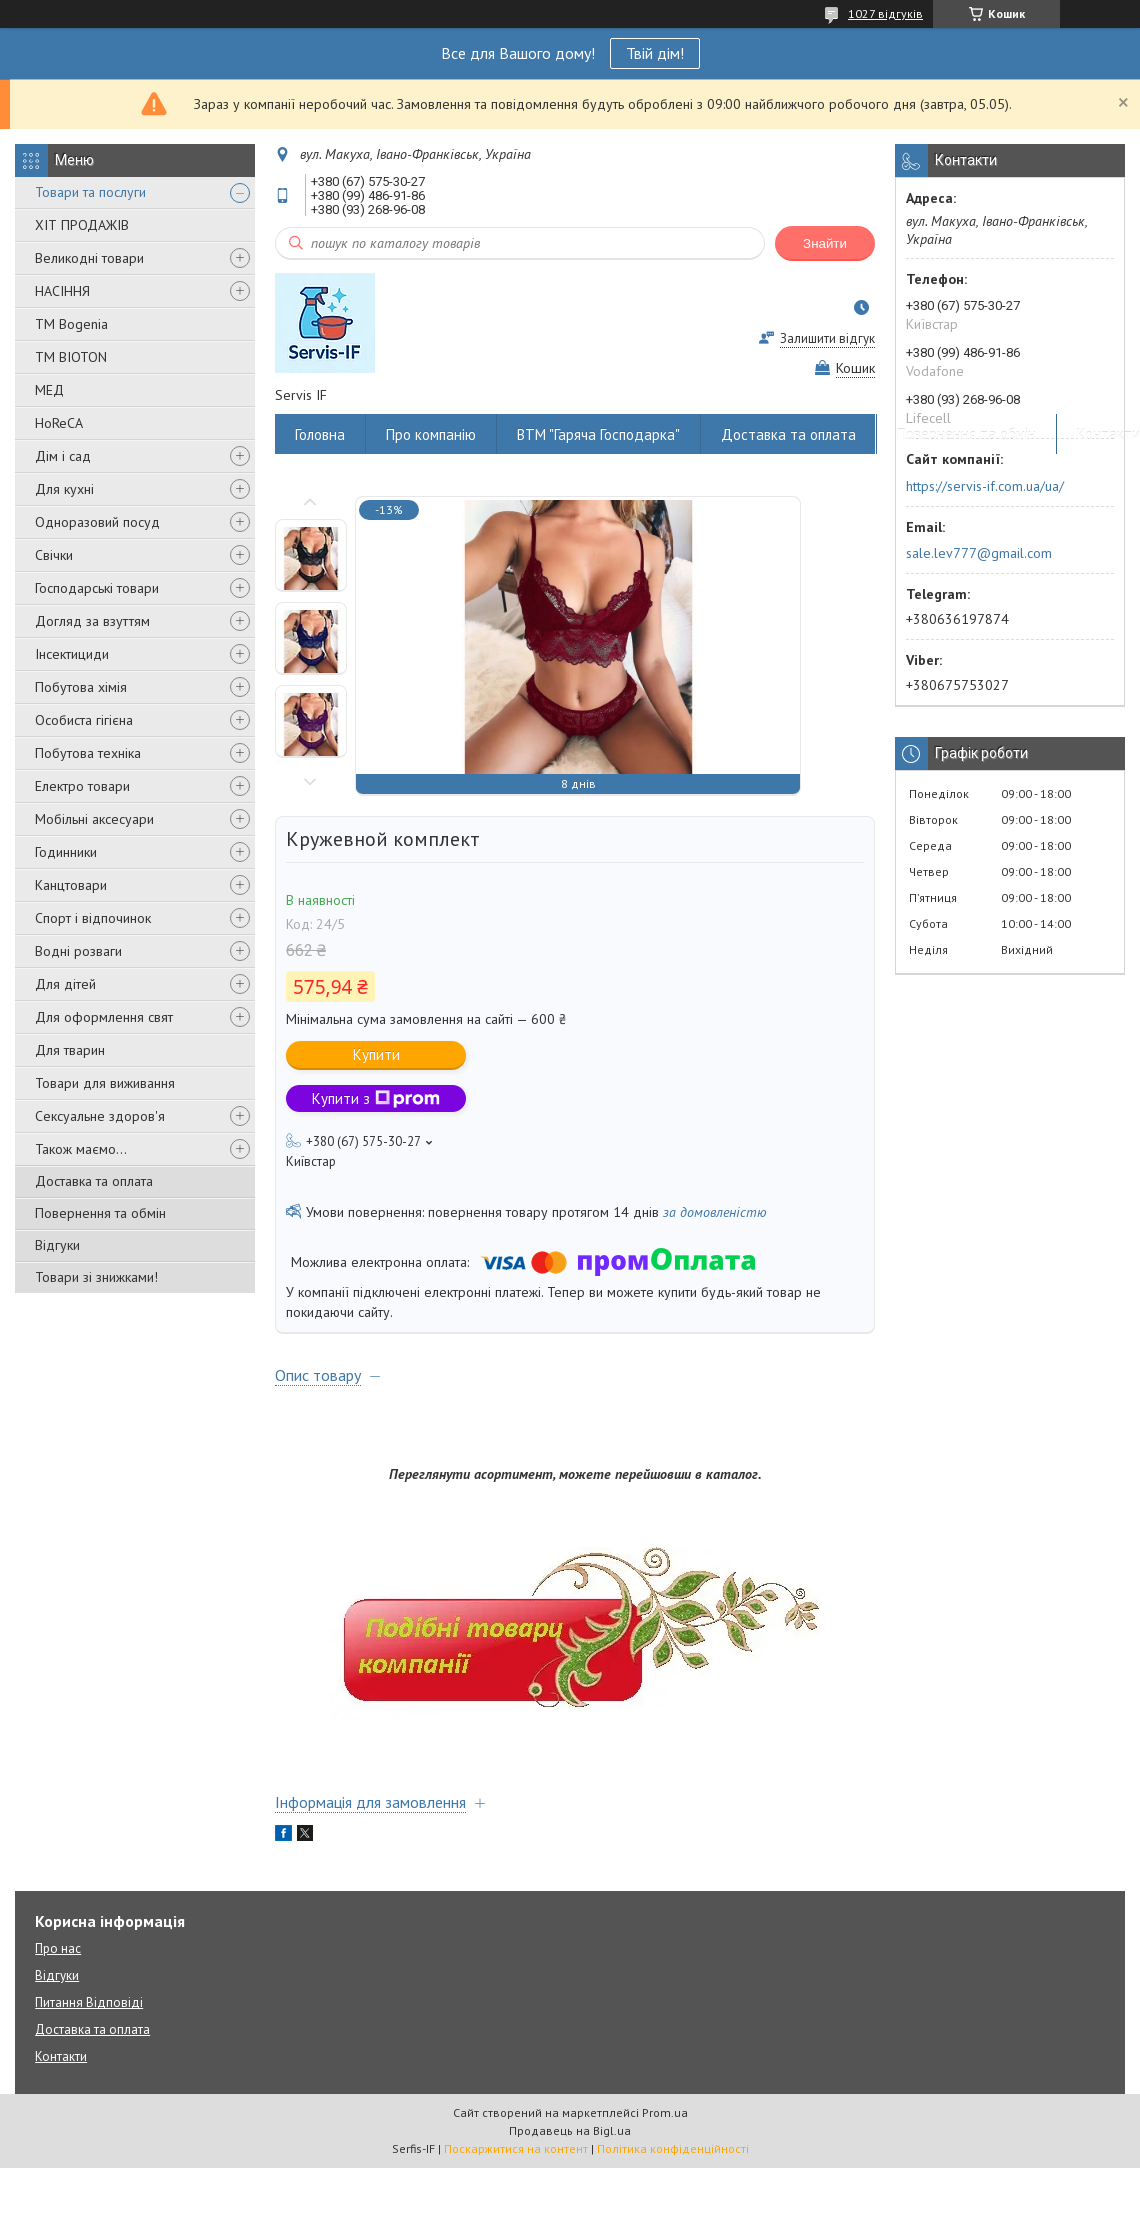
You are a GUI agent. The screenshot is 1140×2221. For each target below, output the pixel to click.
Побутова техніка (88, 753)
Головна (320, 434)
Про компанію (431, 434)
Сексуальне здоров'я (100, 1116)
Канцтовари (71, 885)
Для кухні (64, 489)
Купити (376, 1054)
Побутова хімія (81, 687)
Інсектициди (72, 654)
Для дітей (65, 984)
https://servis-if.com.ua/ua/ (985, 486)
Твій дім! (655, 53)
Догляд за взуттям (92, 621)
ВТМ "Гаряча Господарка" (598, 434)
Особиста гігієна (84, 720)
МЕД (49, 390)
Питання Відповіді (89, 2002)
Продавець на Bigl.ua (570, 2130)
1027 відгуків (885, 13)
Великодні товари (89, 258)
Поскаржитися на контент (516, 2148)
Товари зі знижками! (96, 1277)
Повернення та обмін (100, 1213)
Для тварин (70, 1050)
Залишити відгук (827, 338)
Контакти (61, 2056)
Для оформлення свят (104, 1017)
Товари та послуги (90, 192)
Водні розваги (78, 951)
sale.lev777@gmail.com (979, 553)
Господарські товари (97, 588)
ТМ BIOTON (71, 357)
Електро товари (82, 786)
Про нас (58, 1948)
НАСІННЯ (62, 291)
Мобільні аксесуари (94, 819)
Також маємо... (81, 1149)
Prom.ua (665, 2112)
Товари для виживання (105, 1083)
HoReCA (59, 423)
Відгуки (57, 1245)
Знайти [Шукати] (825, 243)
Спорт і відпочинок (93, 918)
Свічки (54, 555)
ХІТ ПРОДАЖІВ (82, 225)
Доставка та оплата (94, 1181)
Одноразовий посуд (97, 522)
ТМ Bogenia (71, 324)
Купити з (376, 1098)
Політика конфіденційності (673, 2148)
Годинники (66, 852)
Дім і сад (63, 456)
